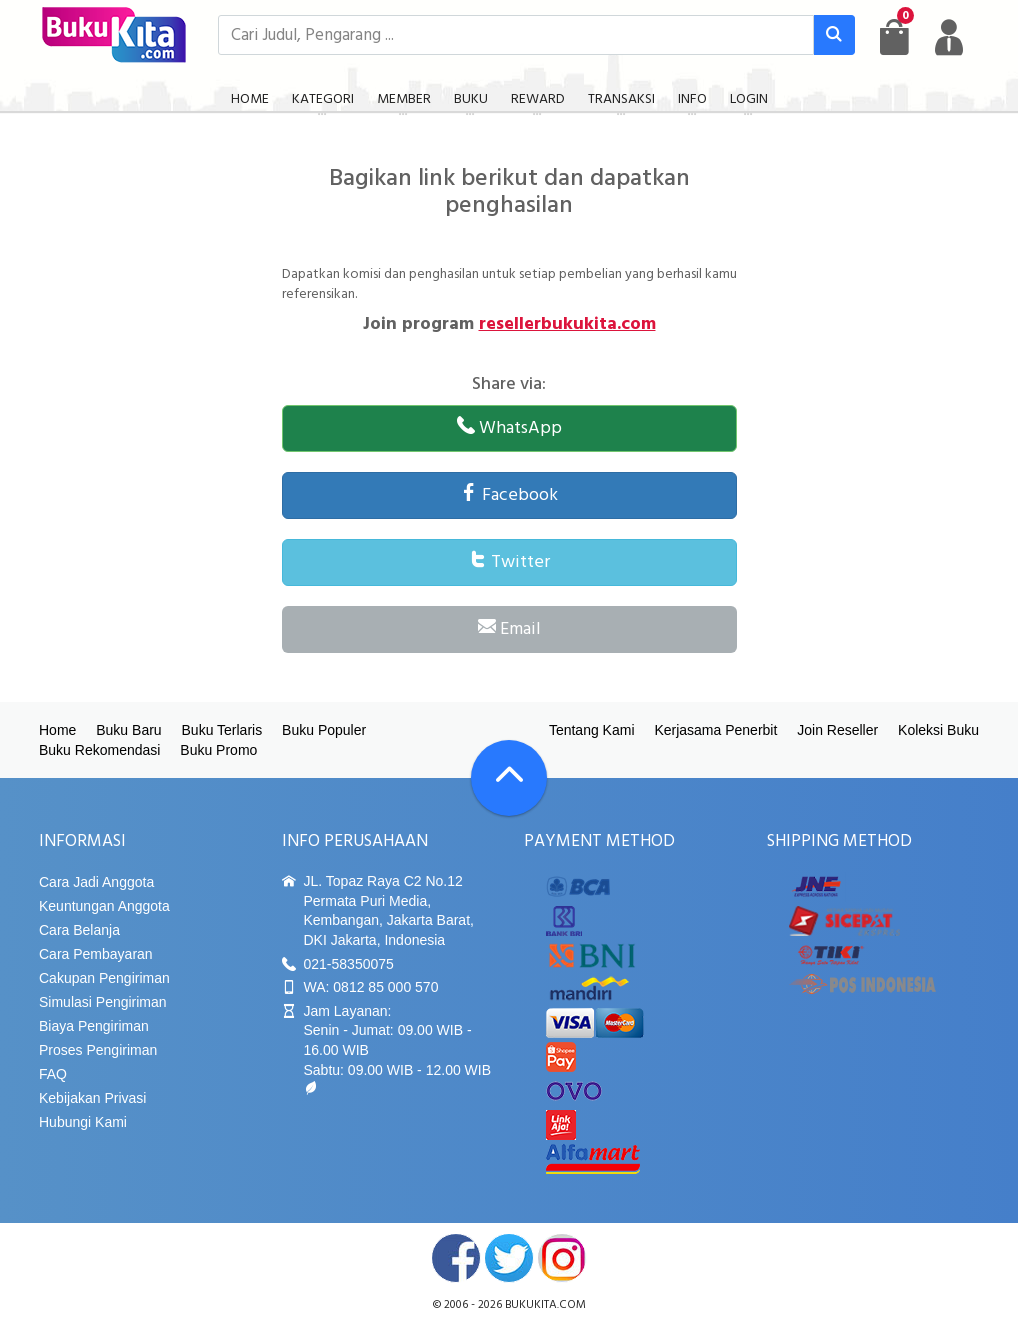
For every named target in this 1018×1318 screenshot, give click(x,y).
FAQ (53, 1074)
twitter (509, 1258)
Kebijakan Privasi (92, 1098)
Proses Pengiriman (98, 1050)
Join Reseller (837, 730)
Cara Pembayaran (96, 954)
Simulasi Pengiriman (103, 1002)
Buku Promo (218, 750)
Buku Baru (128, 730)
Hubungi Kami (83, 1122)
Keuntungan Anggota (104, 906)
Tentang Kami (592, 730)
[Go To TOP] (509, 778)
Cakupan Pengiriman (104, 978)
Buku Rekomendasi (99, 750)
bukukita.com (545, 1305)
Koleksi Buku (938, 730)
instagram (562, 1258)
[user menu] (949, 37)
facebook (456, 1258)
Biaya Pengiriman (94, 1026)
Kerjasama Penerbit (715, 730)
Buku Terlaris (222, 730)
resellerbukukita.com (567, 324)
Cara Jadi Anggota (96, 882)
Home (57, 730)
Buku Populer (324, 730)
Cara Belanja (79, 930)
